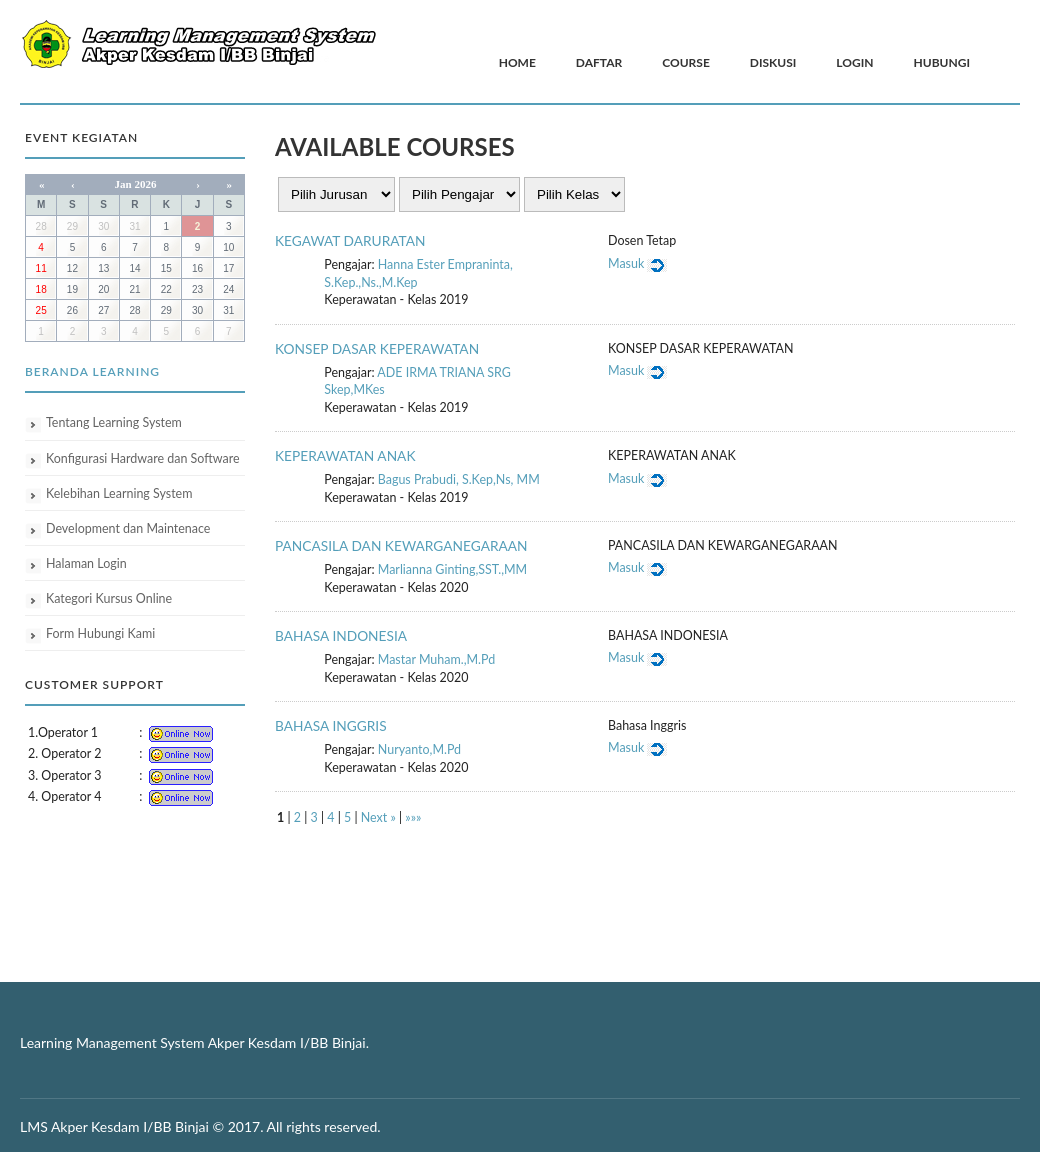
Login (854, 62)
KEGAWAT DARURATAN (350, 240)
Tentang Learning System (114, 422)
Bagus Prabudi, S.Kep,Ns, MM (459, 479)
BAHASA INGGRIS (331, 725)
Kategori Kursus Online (109, 598)
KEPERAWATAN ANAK (345, 455)
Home (517, 62)
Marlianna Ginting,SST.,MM (452, 569)
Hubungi (942, 62)
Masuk (637, 263)
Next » (378, 817)
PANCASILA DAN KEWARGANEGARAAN (401, 545)
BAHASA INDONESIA (341, 635)
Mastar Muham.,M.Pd (436, 659)
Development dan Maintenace (128, 528)
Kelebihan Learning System (119, 493)
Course (686, 62)
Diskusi (773, 62)
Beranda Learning (92, 371)
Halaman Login (86, 563)
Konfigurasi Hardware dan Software (143, 458)
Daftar (599, 62)
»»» (413, 817)
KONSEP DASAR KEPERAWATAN (377, 348)
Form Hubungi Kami (100, 633)
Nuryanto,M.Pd (419, 749)
